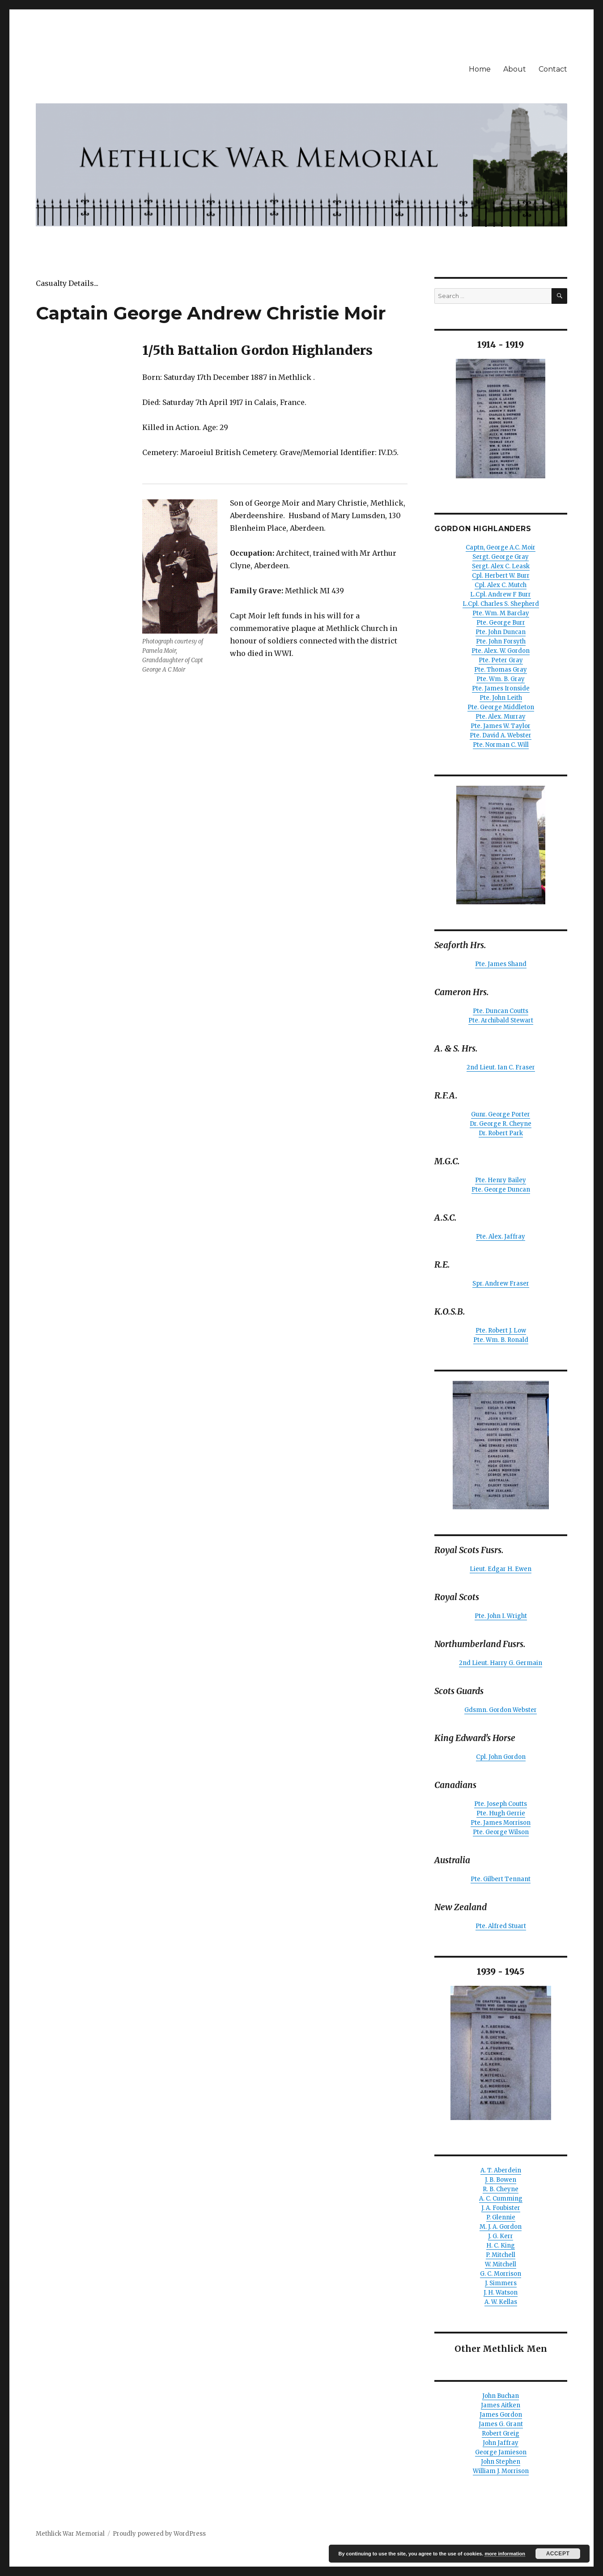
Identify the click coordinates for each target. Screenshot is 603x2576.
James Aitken (500, 2405)
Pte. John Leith (501, 698)
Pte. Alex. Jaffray (500, 1236)
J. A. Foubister (500, 2208)
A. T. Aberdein (500, 2170)
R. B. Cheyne (500, 2189)
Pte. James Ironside (501, 688)
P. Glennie (500, 2217)
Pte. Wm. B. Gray (500, 679)
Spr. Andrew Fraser (500, 1283)
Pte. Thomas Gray (500, 669)
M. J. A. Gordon (501, 2227)
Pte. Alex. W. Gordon (500, 651)
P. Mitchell (500, 2255)
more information (504, 2553)
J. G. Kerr (500, 2236)
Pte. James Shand (501, 964)
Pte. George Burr (500, 622)
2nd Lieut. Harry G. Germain (500, 1663)
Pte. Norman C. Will (501, 745)
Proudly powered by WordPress (159, 2534)
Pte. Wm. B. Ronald (500, 1340)
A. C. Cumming (500, 2198)
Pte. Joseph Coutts (500, 1804)
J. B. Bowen (500, 2180)
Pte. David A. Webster (500, 735)
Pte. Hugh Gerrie (500, 1813)
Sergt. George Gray (500, 557)
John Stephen (500, 2461)
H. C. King (500, 2245)
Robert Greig (500, 2433)
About (514, 69)
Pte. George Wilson (501, 1832)
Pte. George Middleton (500, 707)
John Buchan (500, 2396)
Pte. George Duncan (500, 1189)
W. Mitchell (500, 2264)
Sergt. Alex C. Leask (501, 566)
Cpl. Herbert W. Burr (501, 575)
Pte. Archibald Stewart (500, 1020)
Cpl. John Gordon (501, 1757)
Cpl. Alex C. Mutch (501, 585)
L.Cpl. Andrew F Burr (500, 594)
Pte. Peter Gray (501, 660)
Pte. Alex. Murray (501, 716)
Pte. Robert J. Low (501, 1330)
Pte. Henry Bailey (500, 1180)
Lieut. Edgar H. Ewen (500, 1569)
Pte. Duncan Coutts (500, 1011)
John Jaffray (500, 2443)
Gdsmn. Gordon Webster (500, 1710)
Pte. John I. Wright (501, 1616)
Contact (553, 69)
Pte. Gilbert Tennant (501, 1879)
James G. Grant (501, 2424)
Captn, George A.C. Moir (500, 547)
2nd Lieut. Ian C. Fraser (501, 1067)
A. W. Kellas (500, 2302)
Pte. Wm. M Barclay (500, 613)
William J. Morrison (501, 2471)
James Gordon (501, 2414)
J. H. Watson (501, 2292)
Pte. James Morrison (501, 1823)
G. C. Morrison (500, 2274)
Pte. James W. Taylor (501, 726)
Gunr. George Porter (500, 1114)
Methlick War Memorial (70, 2534)
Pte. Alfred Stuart (501, 1926)
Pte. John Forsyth (501, 641)
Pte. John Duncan (501, 632)
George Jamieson (501, 2452)
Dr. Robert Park (501, 1133)
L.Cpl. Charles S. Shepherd (501, 604)
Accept (558, 2553)
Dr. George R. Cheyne (500, 1124)
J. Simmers (501, 2283)
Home (480, 69)
